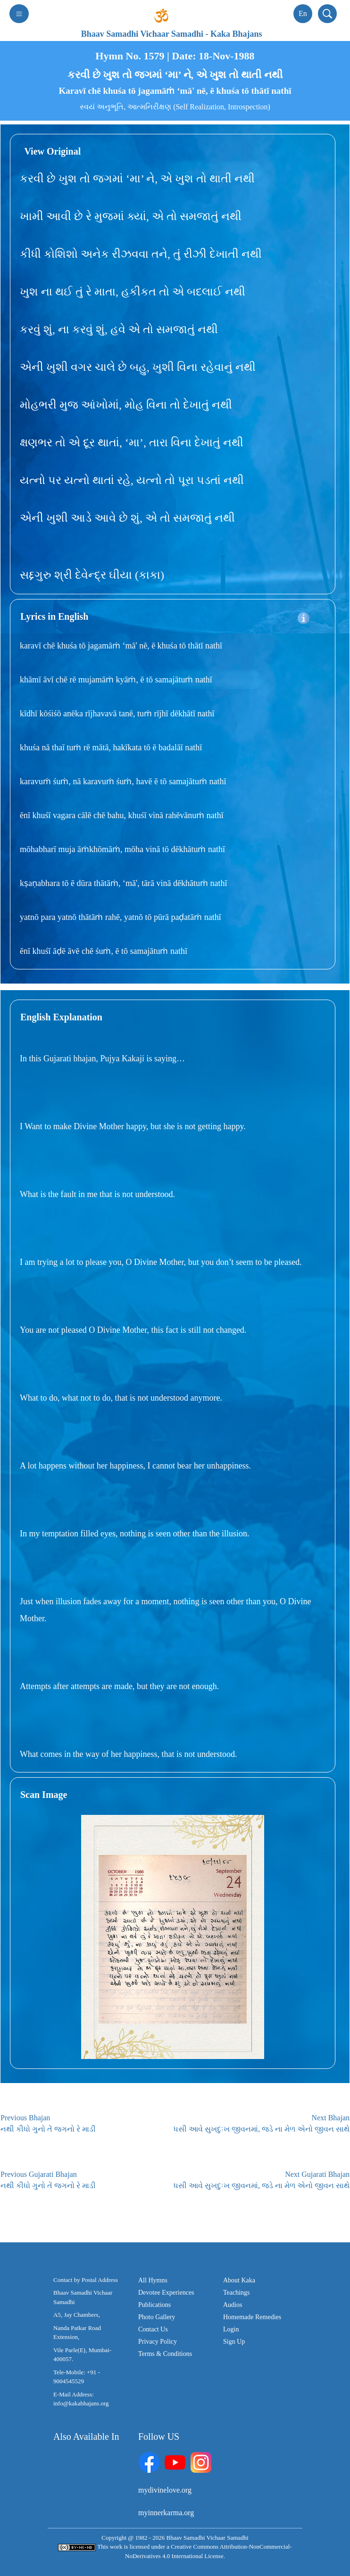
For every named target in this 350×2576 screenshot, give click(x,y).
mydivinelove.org (165, 2490)
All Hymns (152, 2280)
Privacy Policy (157, 2341)
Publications (154, 2304)
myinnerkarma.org (166, 2513)
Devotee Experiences (166, 2292)
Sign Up (234, 2341)
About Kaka (239, 2280)
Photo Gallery (156, 2317)
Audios (232, 2304)
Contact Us (153, 2329)
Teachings (236, 2292)
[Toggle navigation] (19, 13)
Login (231, 2329)
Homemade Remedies (252, 2317)
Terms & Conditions (165, 2353)
